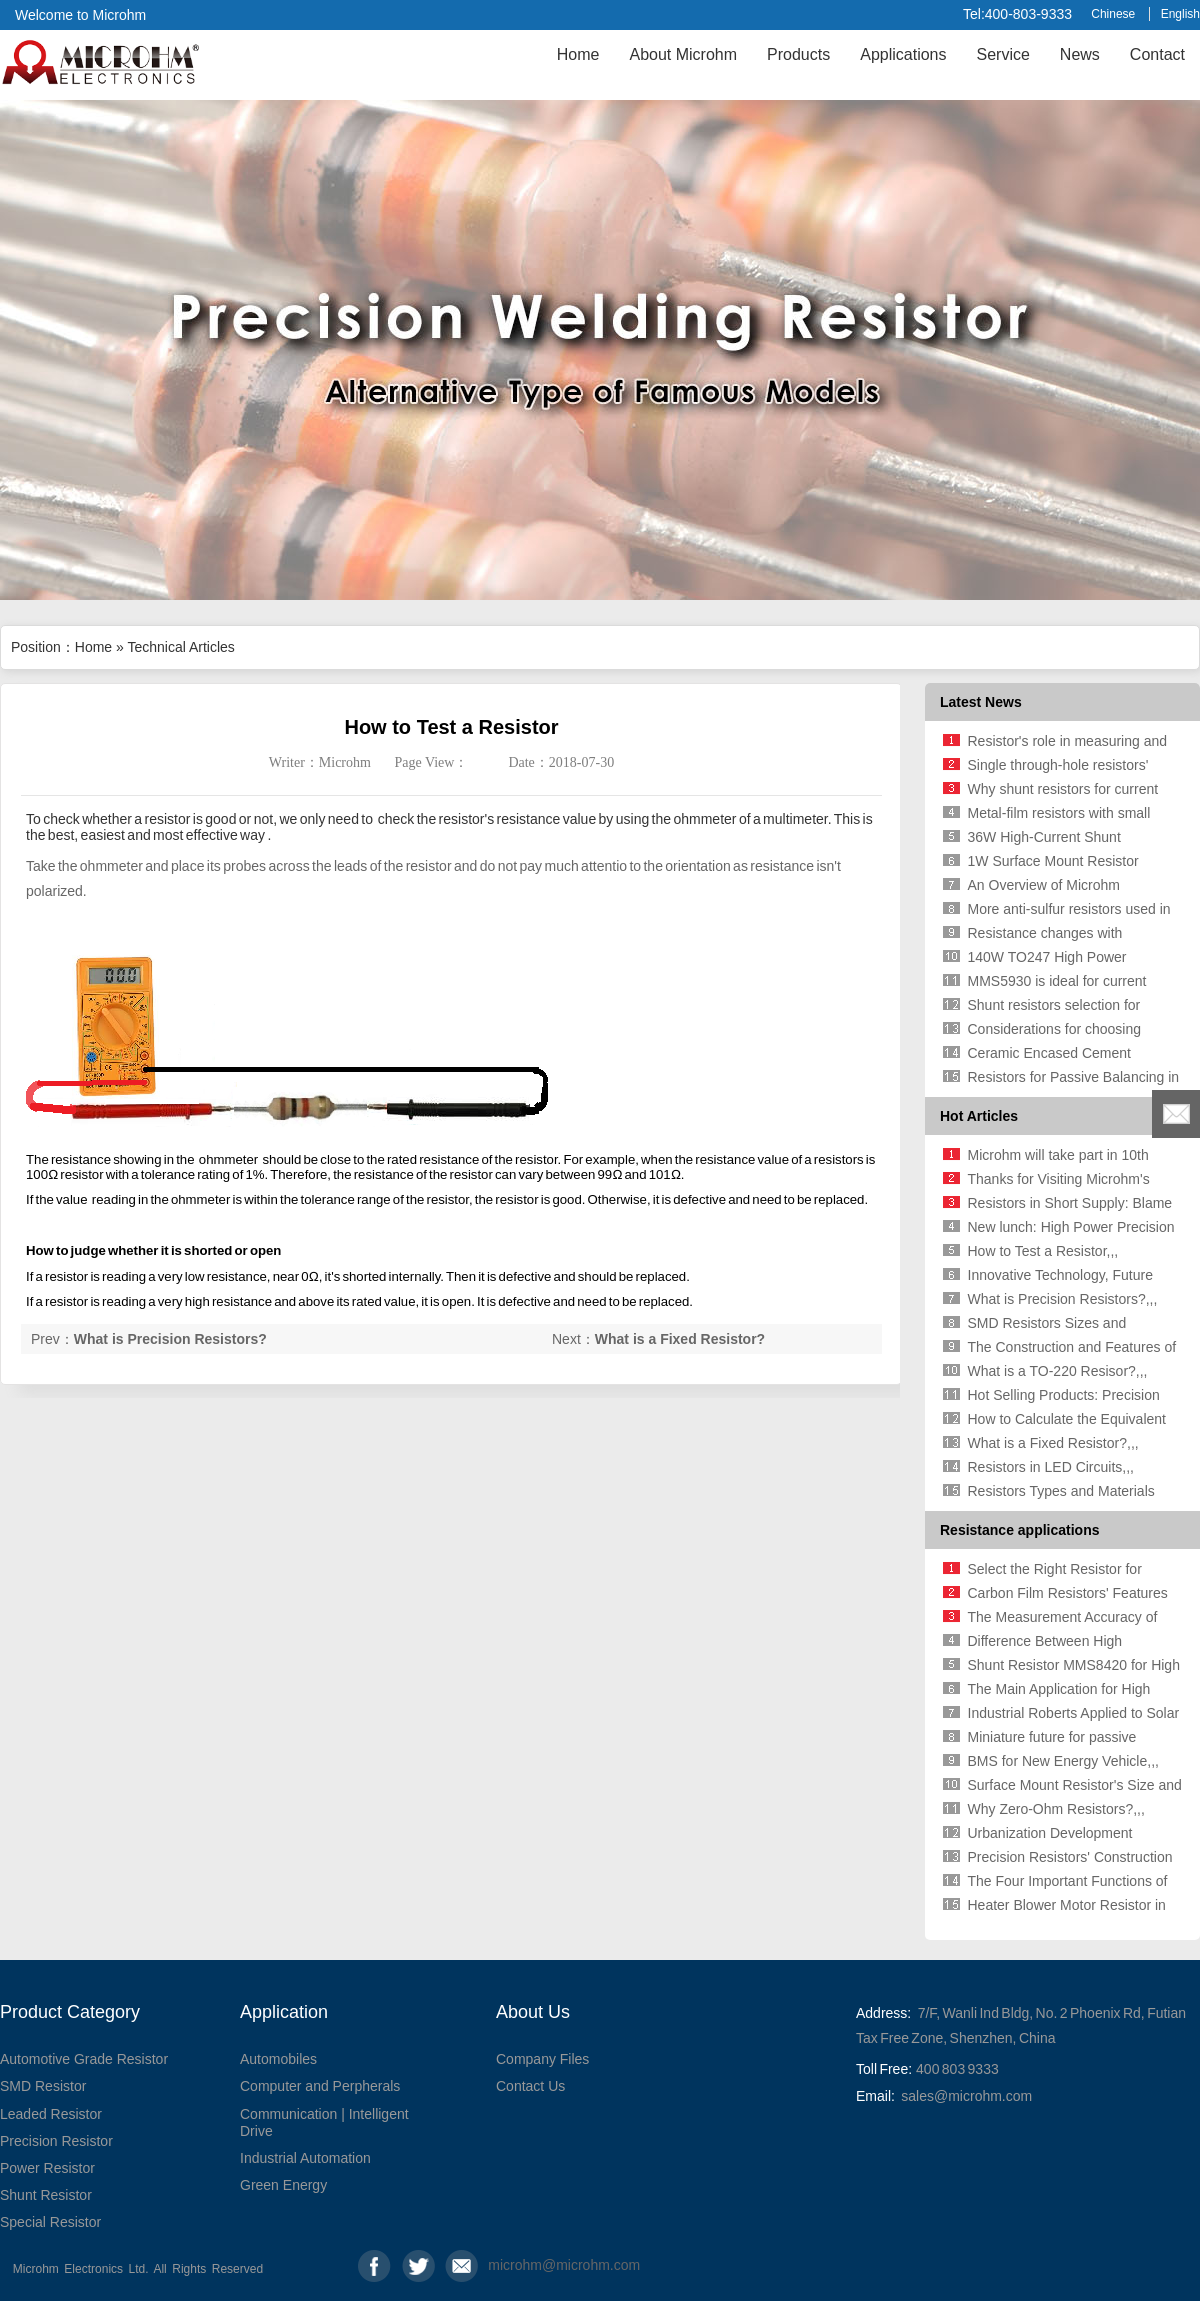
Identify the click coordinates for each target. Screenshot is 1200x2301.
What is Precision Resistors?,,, (1063, 1299)
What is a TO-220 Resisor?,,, (1058, 1371)
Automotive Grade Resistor (84, 2059)
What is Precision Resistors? (170, 1339)
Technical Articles (180, 647)
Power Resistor (47, 2168)
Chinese (1113, 14)
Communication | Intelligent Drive (324, 2122)
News (1080, 54)
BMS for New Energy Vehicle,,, (1063, 1761)
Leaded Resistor (51, 2114)
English (1180, 14)
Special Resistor (50, 2222)
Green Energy (283, 2185)
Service (1002, 54)
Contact (1157, 54)
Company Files (542, 2059)
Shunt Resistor (46, 2195)
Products (798, 54)
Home (578, 54)
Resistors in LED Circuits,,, (1051, 1467)
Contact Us (530, 2086)
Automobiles (278, 2059)
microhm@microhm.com (504, 2265)
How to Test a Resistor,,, (1043, 1251)
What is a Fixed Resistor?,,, (1053, 1443)
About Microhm (683, 54)
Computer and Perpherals (320, 2086)
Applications (903, 54)
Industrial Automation (305, 2158)
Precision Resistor (56, 2141)
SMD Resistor (43, 2086)
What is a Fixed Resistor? (680, 1339)
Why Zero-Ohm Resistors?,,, (1056, 1809)
